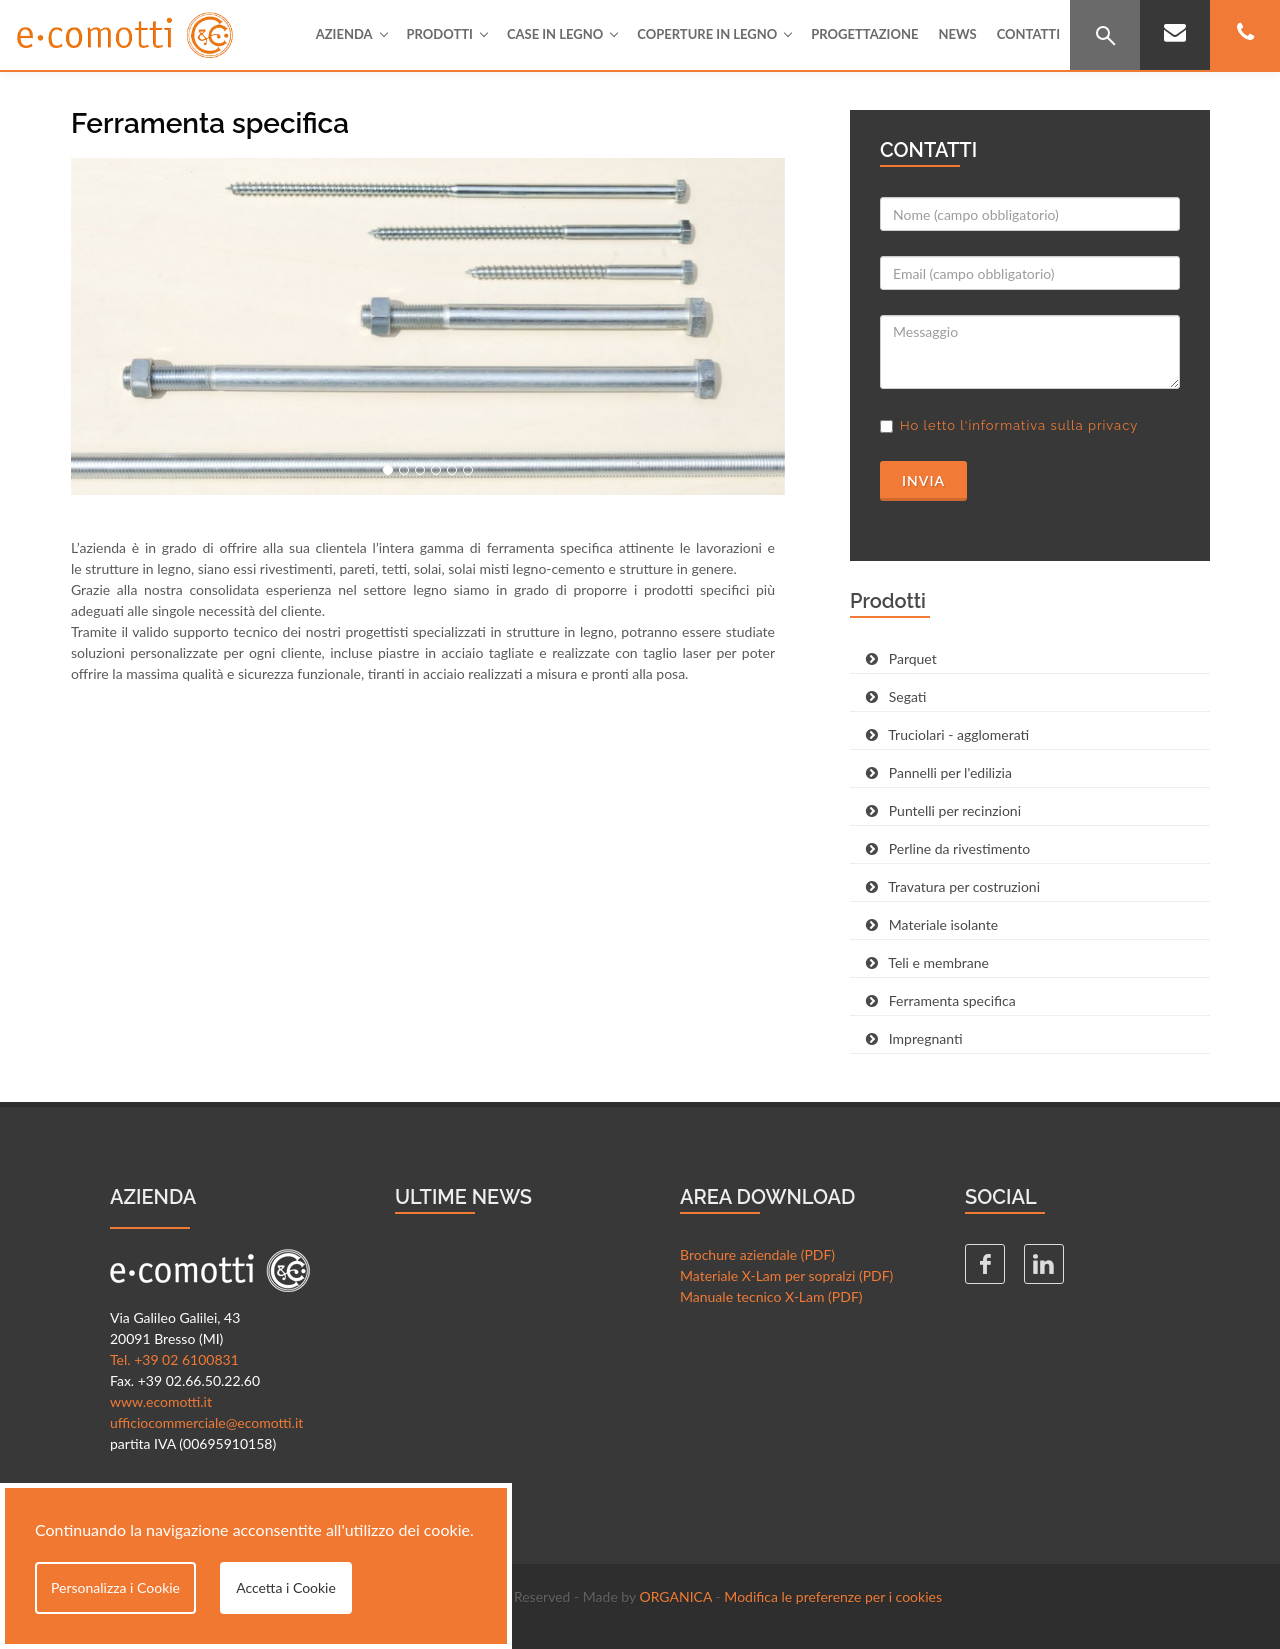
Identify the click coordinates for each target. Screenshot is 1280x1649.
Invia (923, 480)
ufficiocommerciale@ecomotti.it (206, 1422)
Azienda (351, 34)
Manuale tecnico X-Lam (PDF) (771, 1296)
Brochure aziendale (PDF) (757, 1254)
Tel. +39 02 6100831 (174, 1359)
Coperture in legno (714, 34)
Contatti (1028, 34)
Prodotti (447, 34)
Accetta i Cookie (286, 1587)
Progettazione (864, 34)
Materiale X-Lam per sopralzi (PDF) (786, 1275)
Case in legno (562, 34)
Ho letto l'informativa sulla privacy (1019, 425)
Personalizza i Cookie (115, 1587)
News (957, 34)
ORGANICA (675, 1596)
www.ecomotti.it (161, 1401)
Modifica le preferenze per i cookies (833, 1596)
